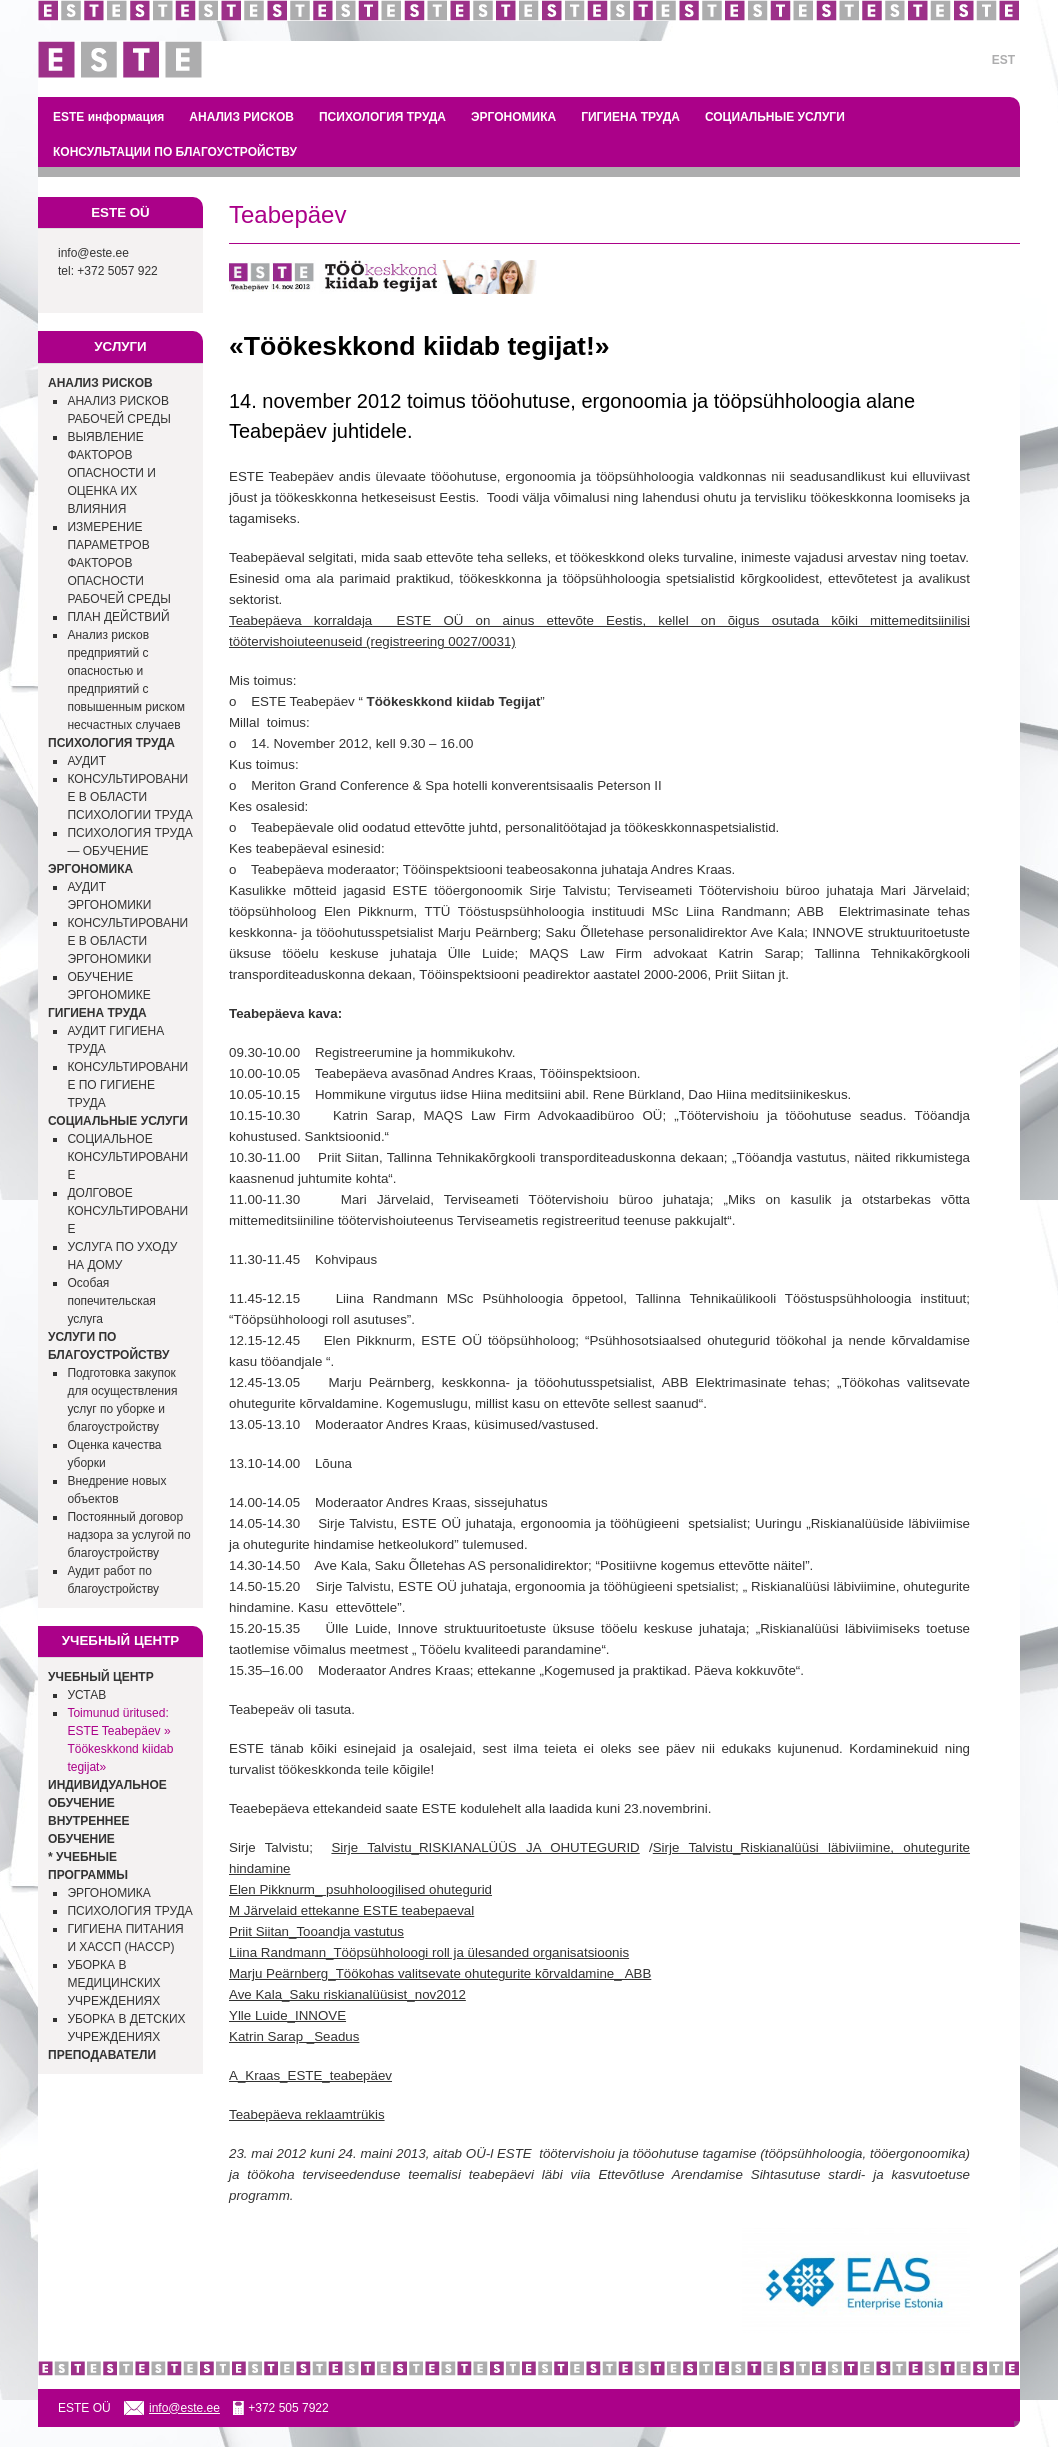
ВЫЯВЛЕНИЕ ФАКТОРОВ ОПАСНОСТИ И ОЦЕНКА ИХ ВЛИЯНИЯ (111, 473)
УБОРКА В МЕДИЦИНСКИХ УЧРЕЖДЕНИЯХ (113, 1983)
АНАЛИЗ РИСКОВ (241, 117)
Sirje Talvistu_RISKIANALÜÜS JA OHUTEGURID (485, 1847)
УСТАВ (86, 1695)
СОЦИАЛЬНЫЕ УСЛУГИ (775, 117)
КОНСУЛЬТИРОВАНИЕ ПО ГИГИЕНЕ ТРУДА (127, 1085)
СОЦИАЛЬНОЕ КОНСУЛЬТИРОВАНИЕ (127, 1157)
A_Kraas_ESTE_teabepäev (310, 2075)
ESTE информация (108, 117)
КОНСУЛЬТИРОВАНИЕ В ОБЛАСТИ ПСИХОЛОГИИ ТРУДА (129, 797)
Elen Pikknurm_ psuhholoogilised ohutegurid (360, 1889)
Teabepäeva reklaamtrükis (307, 2114)
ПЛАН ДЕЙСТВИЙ (118, 617)
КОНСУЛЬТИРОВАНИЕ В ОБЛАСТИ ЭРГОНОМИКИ (127, 941)
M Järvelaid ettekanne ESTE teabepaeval (351, 1910)
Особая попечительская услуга (111, 1301)
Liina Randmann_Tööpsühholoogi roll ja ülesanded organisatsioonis (429, 1952)
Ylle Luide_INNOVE (287, 2015)
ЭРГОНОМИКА (513, 117)
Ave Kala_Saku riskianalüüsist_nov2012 (347, 1994)
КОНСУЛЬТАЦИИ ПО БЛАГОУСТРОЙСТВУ (175, 152)
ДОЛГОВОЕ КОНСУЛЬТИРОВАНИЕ (127, 1211)
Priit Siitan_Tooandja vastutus (316, 1931)
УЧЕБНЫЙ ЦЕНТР (101, 1677)
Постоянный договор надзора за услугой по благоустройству (128, 1535)
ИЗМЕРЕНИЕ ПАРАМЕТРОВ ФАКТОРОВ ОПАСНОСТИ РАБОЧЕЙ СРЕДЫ (118, 563)
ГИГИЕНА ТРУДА (630, 117)
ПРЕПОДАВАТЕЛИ (102, 2055)
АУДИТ (86, 761)
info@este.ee (93, 253)
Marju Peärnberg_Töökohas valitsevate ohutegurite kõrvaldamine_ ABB (440, 1973)
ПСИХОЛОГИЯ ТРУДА (382, 117)
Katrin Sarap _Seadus (294, 2036)
